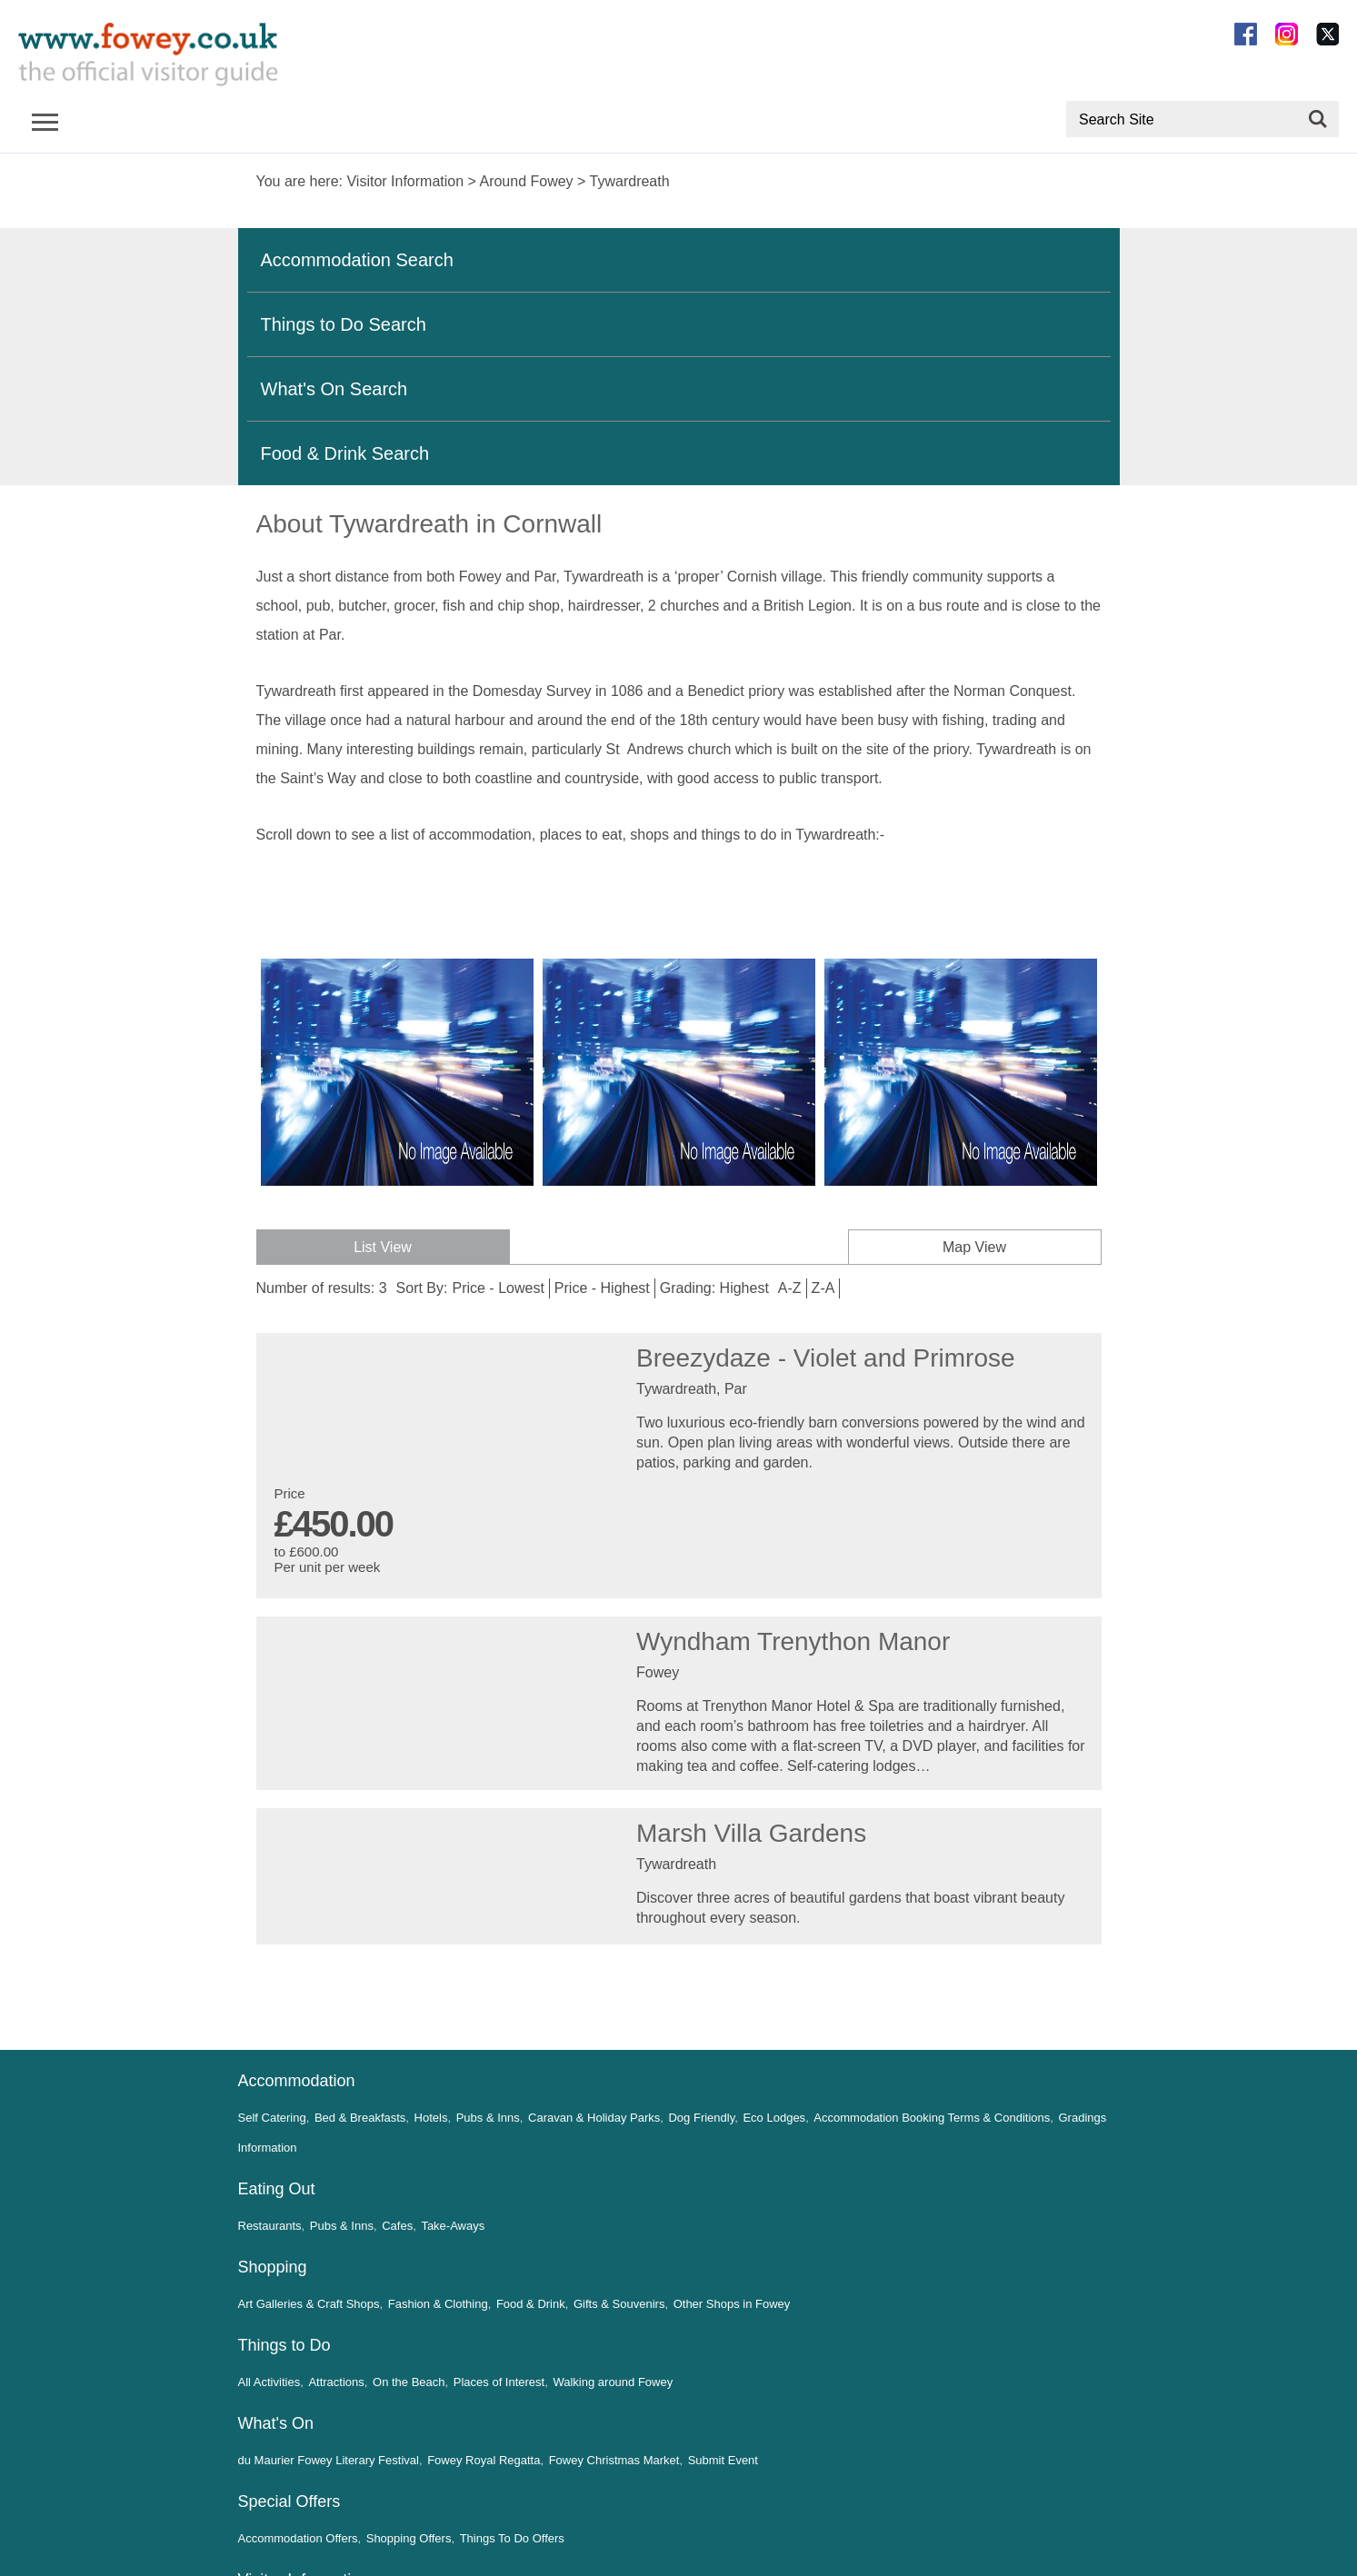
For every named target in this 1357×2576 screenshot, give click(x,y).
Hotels (431, 2117)
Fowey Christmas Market (614, 2460)
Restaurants (270, 2226)
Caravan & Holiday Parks (594, 2117)
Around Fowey (526, 181)
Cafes (397, 2226)
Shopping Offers (409, 2538)
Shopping (272, 2267)
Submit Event (723, 2460)
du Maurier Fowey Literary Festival (328, 2460)
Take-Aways (452, 2226)
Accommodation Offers (298, 2538)
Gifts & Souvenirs (619, 2304)
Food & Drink (530, 2304)
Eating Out (276, 2189)
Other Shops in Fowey (732, 2304)
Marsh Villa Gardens (751, 1833)
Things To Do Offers (512, 2538)
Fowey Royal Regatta (483, 2460)
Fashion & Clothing (438, 2304)
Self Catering (272, 2117)
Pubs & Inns (488, 2117)
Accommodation (296, 2081)
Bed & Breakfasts (359, 2117)
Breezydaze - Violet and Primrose (825, 1358)
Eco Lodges (774, 2117)
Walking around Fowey (612, 2382)
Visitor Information (405, 181)
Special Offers (289, 2501)
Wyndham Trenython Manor (793, 1641)
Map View (977, 1247)
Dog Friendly (701, 2117)
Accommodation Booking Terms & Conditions (931, 2117)
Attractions (336, 2382)
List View (380, 1247)
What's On (276, 2423)
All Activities (269, 2382)
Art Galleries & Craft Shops (309, 2304)
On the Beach (409, 2382)
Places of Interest (499, 2382)
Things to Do (284, 2345)
